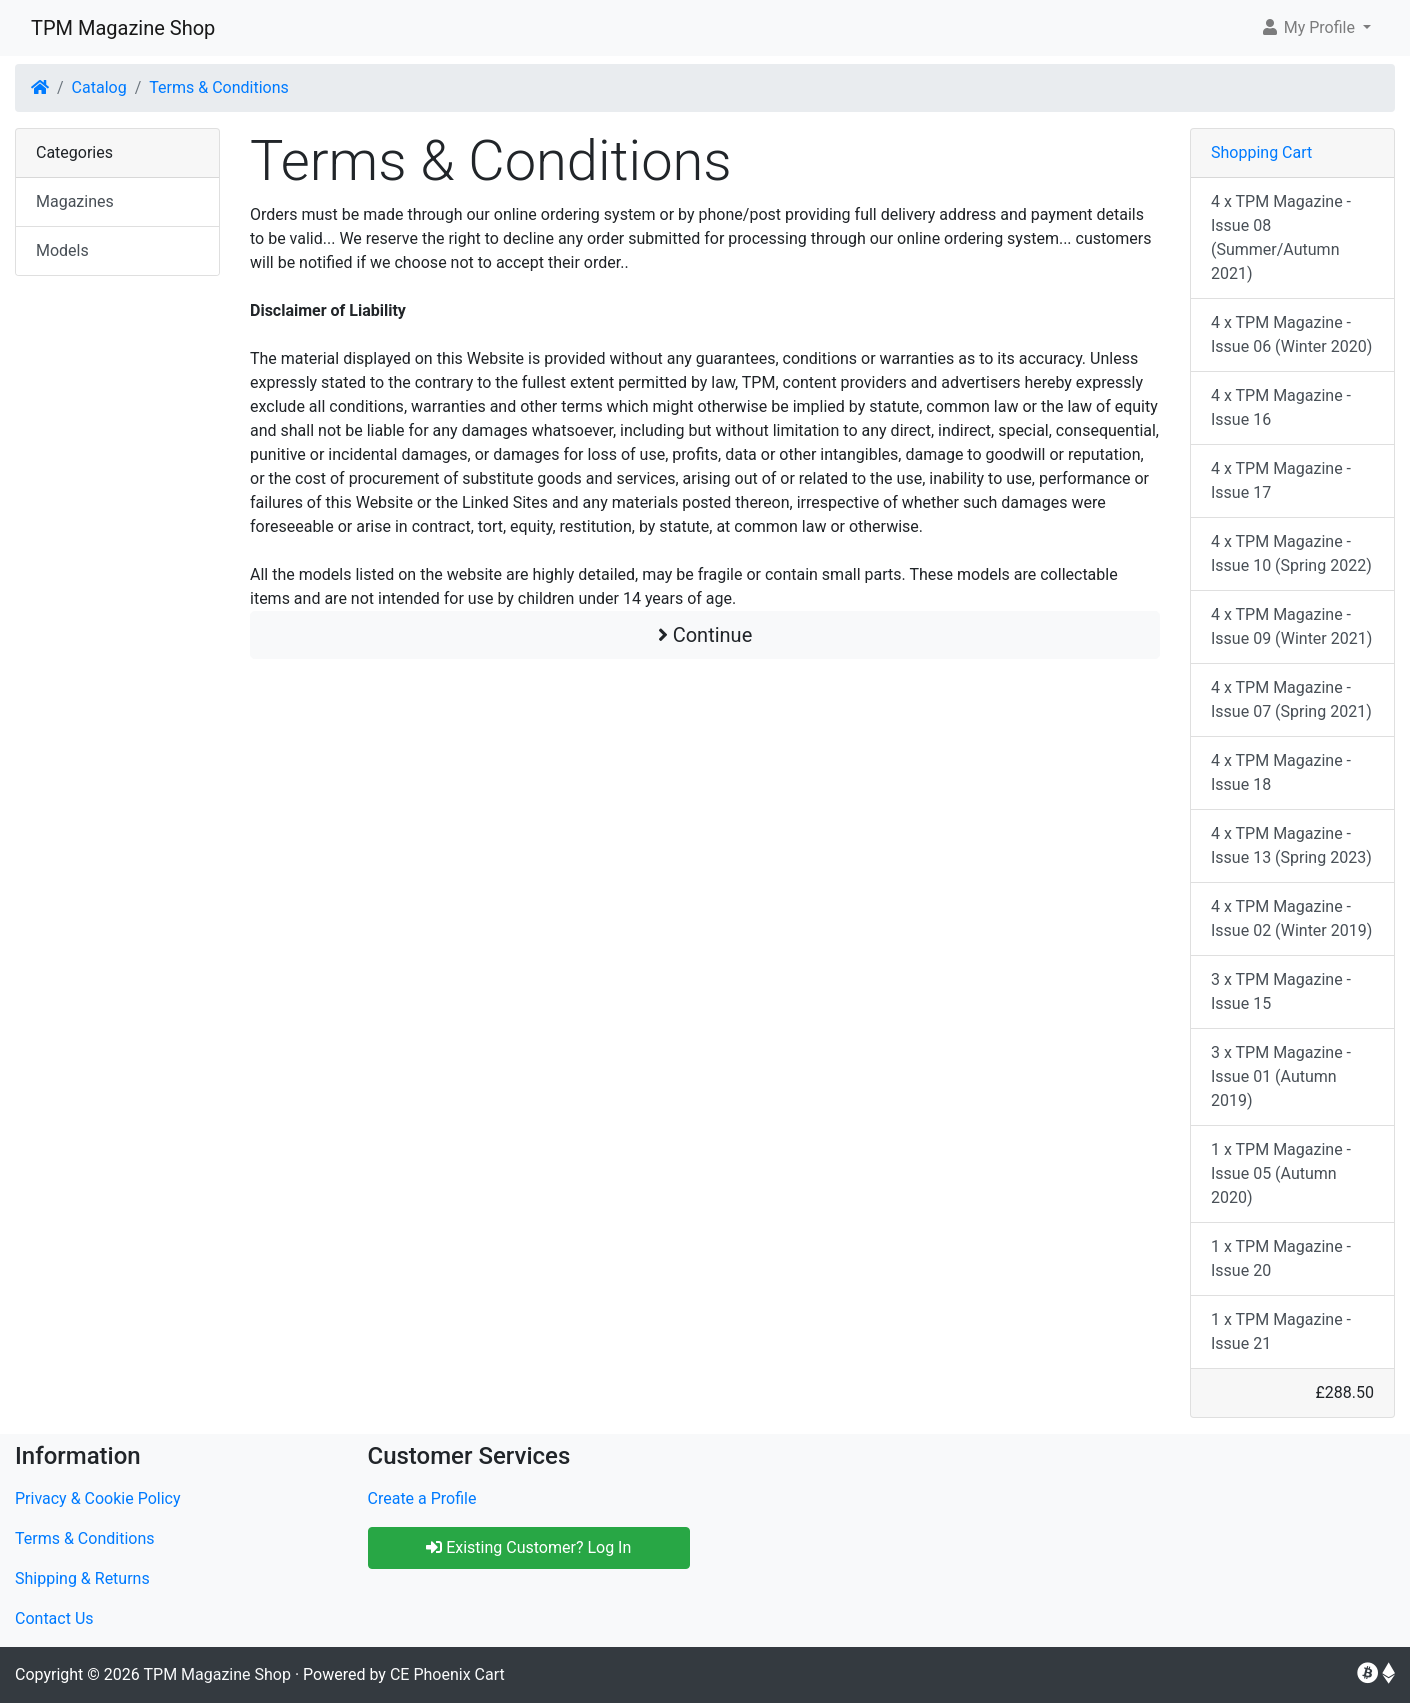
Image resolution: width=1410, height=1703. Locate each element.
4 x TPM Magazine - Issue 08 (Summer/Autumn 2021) (1281, 237)
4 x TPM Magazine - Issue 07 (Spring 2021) (1291, 699)
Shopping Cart (1261, 152)
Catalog (99, 87)
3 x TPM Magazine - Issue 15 (1281, 991)
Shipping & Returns (82, 1578)
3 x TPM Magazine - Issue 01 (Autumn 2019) (1281, 1076)
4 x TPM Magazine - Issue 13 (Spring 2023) (1291, 845)
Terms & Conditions (219, 87)
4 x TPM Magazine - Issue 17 (1281, 480)
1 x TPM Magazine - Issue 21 (1281, 1331)
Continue (705, 635)
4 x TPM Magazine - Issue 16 (1281, 407)
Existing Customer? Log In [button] (528, 1547)
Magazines (75, 201)
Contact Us (54, 1618)
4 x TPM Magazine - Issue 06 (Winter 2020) (1291, 334)
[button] (1315, 28)
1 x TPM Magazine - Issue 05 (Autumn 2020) (1281, 1173)
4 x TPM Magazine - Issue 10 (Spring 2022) (1291, 553)
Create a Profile (422, 1498)
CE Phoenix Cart (447, 1674)
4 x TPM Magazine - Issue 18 (1281, 772)
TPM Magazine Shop (123, 28)
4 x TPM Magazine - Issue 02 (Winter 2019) (1291, 918)
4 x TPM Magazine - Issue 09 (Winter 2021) (1291, 626)
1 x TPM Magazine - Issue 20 (1281, 1258)
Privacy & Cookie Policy (98, 1498)
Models (62, 250)
